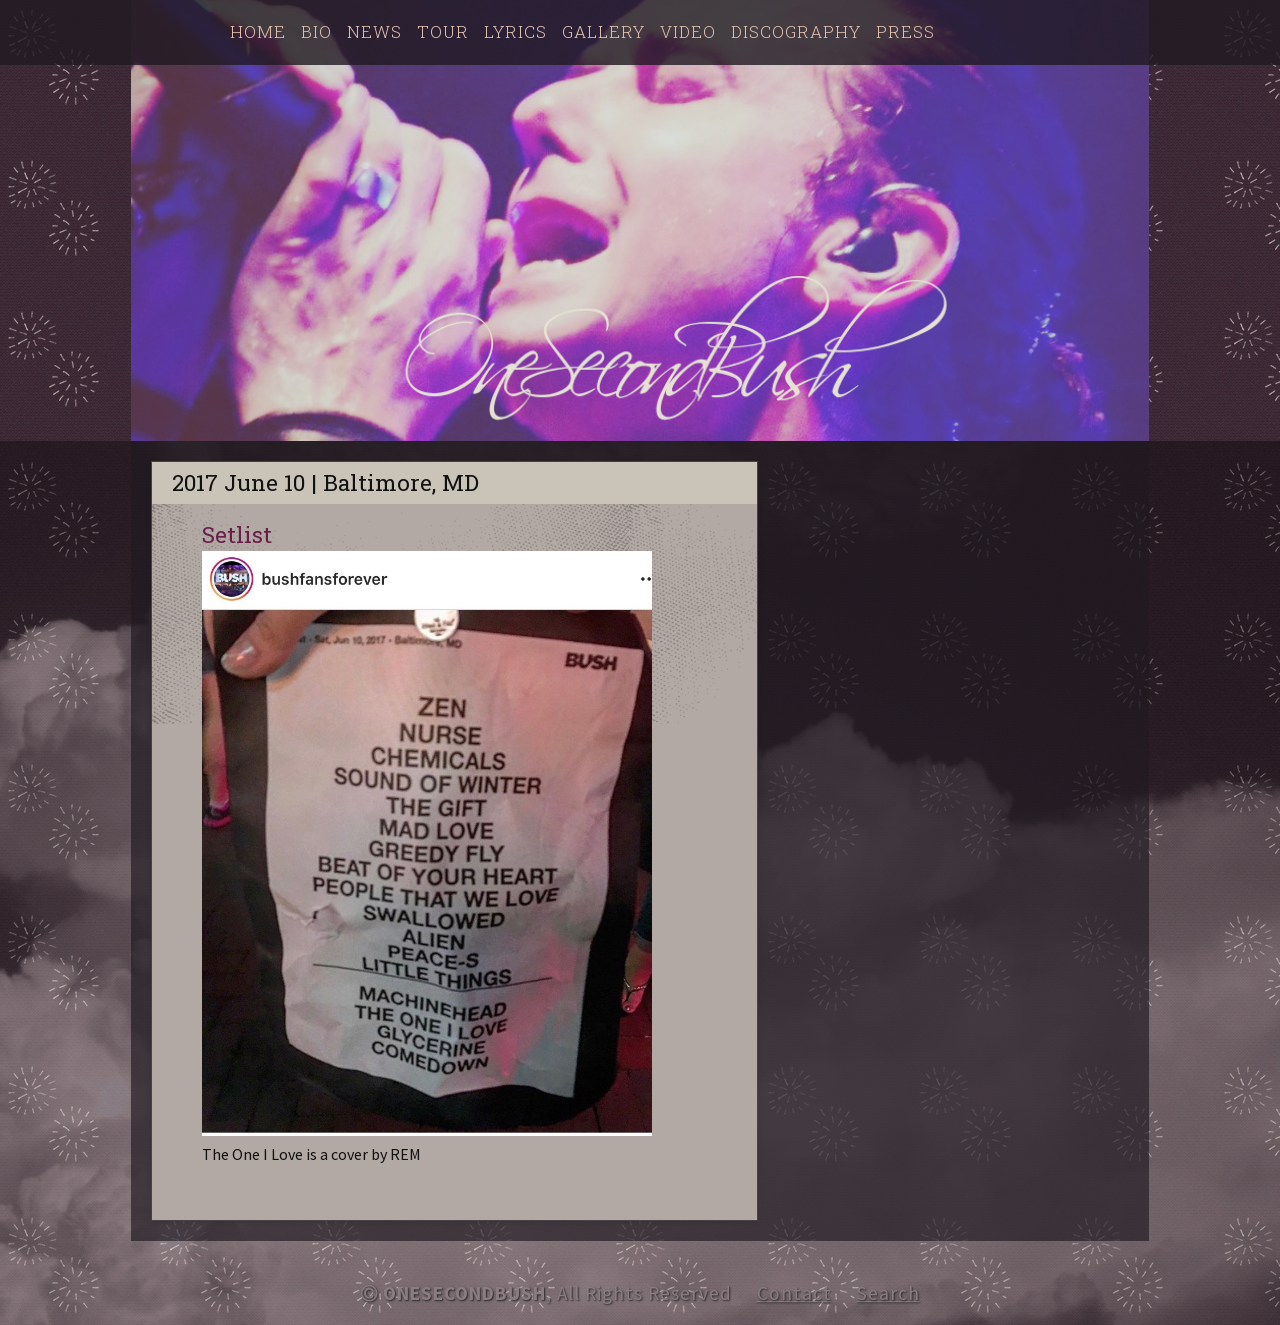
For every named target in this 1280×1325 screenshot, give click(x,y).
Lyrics (515, 31)
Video (688, 31)
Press (905, 31)
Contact (794, 1293)
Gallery (603, 31)
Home (258, 31)
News (374, 31)
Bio (316, 31)
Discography (796, 31)
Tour (443, 31)
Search (888, 1293)
